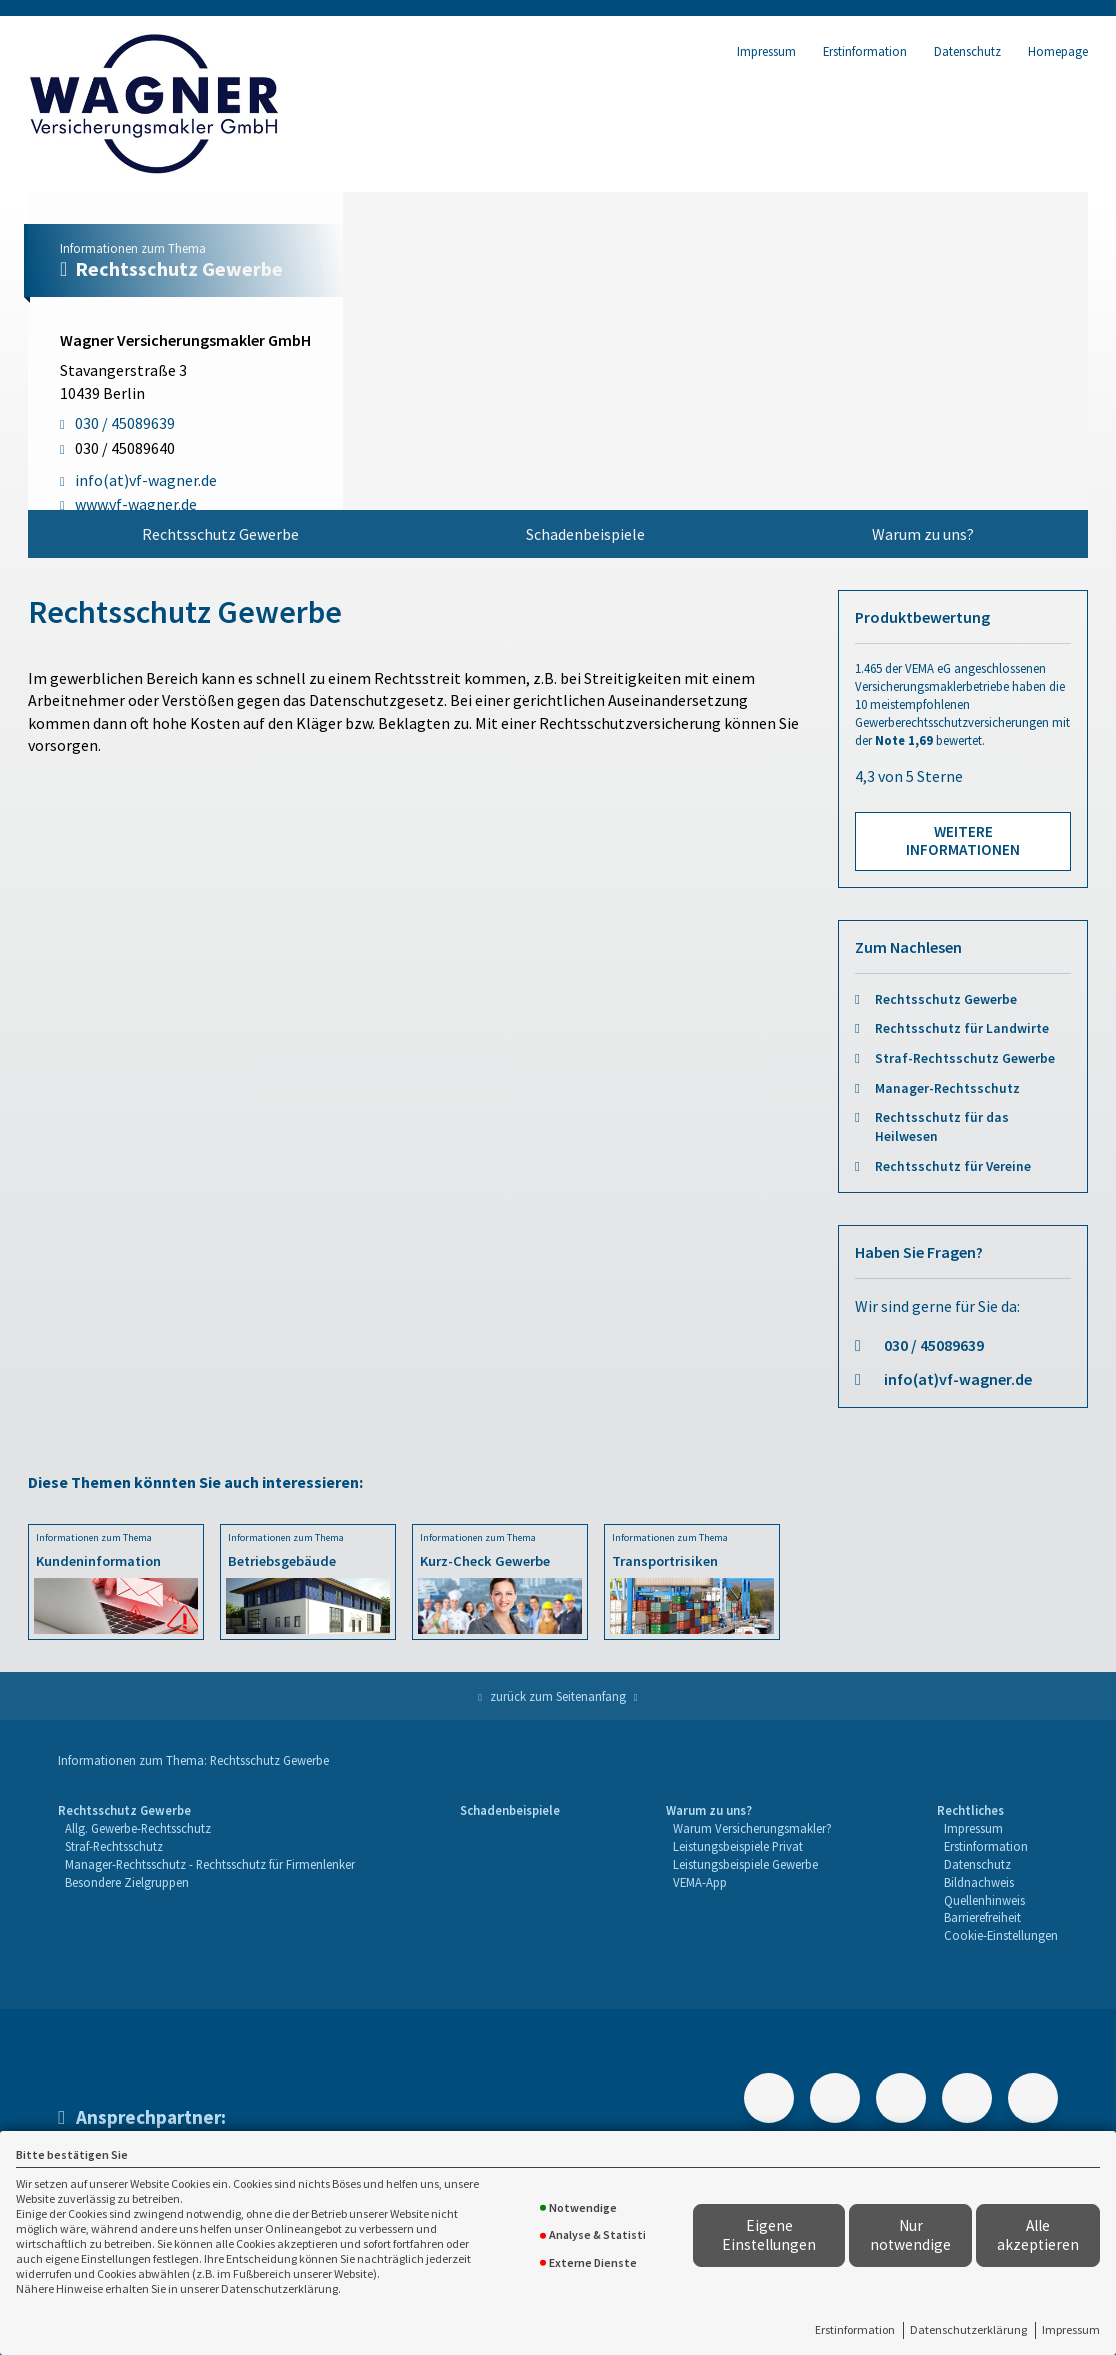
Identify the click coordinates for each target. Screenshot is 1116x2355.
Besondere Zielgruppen (127, 1882)
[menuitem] (220, 534)
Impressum (1071, 2329)
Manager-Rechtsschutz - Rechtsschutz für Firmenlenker (210, 1864)
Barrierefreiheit (982, 1917)
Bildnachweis (979, 1882)
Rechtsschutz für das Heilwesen (942, 1127)
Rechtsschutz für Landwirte (962, 1028)
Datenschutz (967, 51)
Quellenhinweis (984, 1900)
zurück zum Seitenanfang (558, 1696)
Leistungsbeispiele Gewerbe (745, 1864)
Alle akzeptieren (1038, 2235)
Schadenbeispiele (585, 534)
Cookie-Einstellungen (1001, 1935)
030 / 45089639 (934, 1345)
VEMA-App (700, 1882)
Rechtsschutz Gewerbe (220, 534)
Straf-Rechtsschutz (114, 1846)
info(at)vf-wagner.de (958, 1379)
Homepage (1058, 51)
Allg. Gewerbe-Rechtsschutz (138, 1828)
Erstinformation (855, 2329)
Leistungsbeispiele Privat (738, 1846)
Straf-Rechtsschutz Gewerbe (965, 1058)
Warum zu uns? (923, 534)
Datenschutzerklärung (968, 2329)
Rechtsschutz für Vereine (953, 1166)
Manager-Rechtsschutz (947, 1088)
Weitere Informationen (963, 840)
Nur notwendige (910, 2235)
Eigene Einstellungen (769, 2235)
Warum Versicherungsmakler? (752, 1828)
